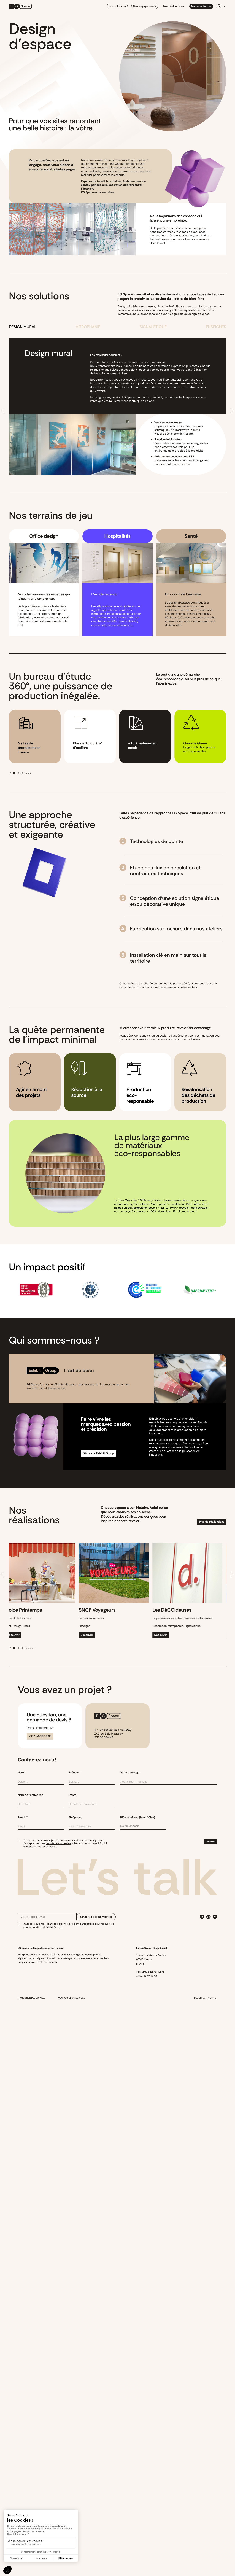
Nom (21, 1772)
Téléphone (75, 1817)
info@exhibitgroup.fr (40, 1728)
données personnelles (58, 1843)
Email (22, 1817)
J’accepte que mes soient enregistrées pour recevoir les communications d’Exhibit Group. (68, 1925)
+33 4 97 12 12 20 (146, 1976)
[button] (3, 411)
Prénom (74, 1772)
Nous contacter (201, 6)
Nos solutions (117, 6)
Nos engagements (144, 6)
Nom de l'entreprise (30, 1795)
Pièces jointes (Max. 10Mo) (137, 1817)
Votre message (129, 1772)
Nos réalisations (173, 6)
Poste (72, 1795)
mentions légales (91, 1840)
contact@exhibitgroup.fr (150, 1971)
